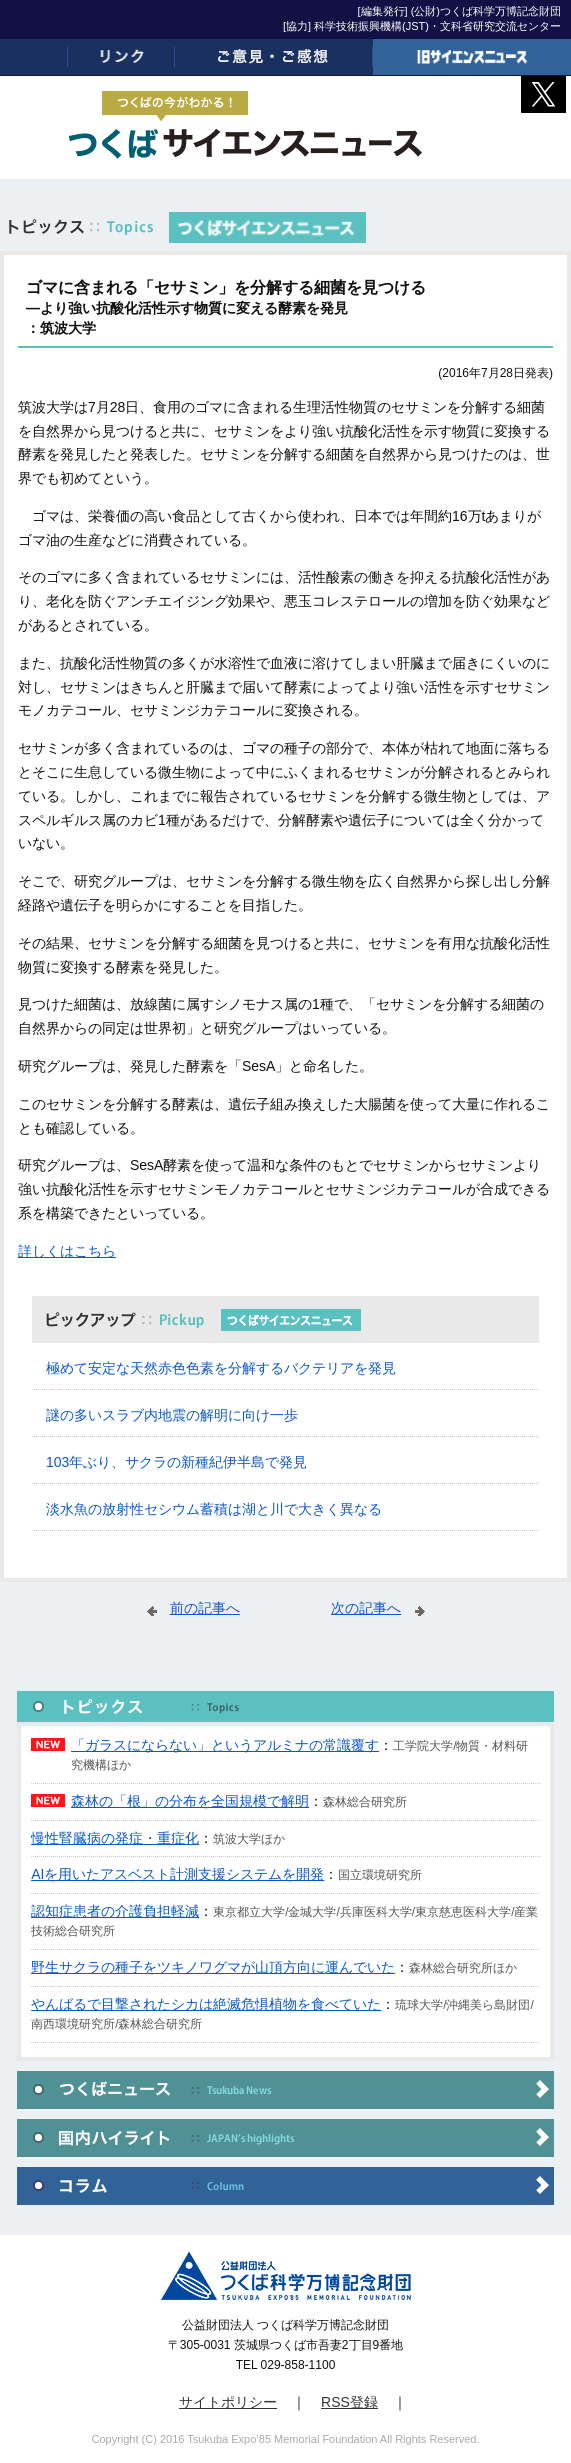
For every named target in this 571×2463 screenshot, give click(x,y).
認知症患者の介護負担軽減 (115, 1911)
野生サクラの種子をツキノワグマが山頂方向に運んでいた (213, 1967)
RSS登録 (349, 2402)
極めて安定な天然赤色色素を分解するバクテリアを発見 (221, 1368)
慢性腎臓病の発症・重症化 (115, 1838)
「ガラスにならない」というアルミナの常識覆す (225, 1745)
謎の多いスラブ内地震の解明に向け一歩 (172, 1415)
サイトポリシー (228, 2402)
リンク (121, 57)
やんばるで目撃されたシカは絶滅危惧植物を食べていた (206, 2004)
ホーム (34, 57)
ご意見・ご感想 (274, 57)
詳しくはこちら (67, 1251)
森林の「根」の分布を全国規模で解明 (190, 1801)
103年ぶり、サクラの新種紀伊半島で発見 (176, 1462)
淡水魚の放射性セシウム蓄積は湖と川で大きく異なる (214, 1509)
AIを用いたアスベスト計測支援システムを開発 (177, 1874)
